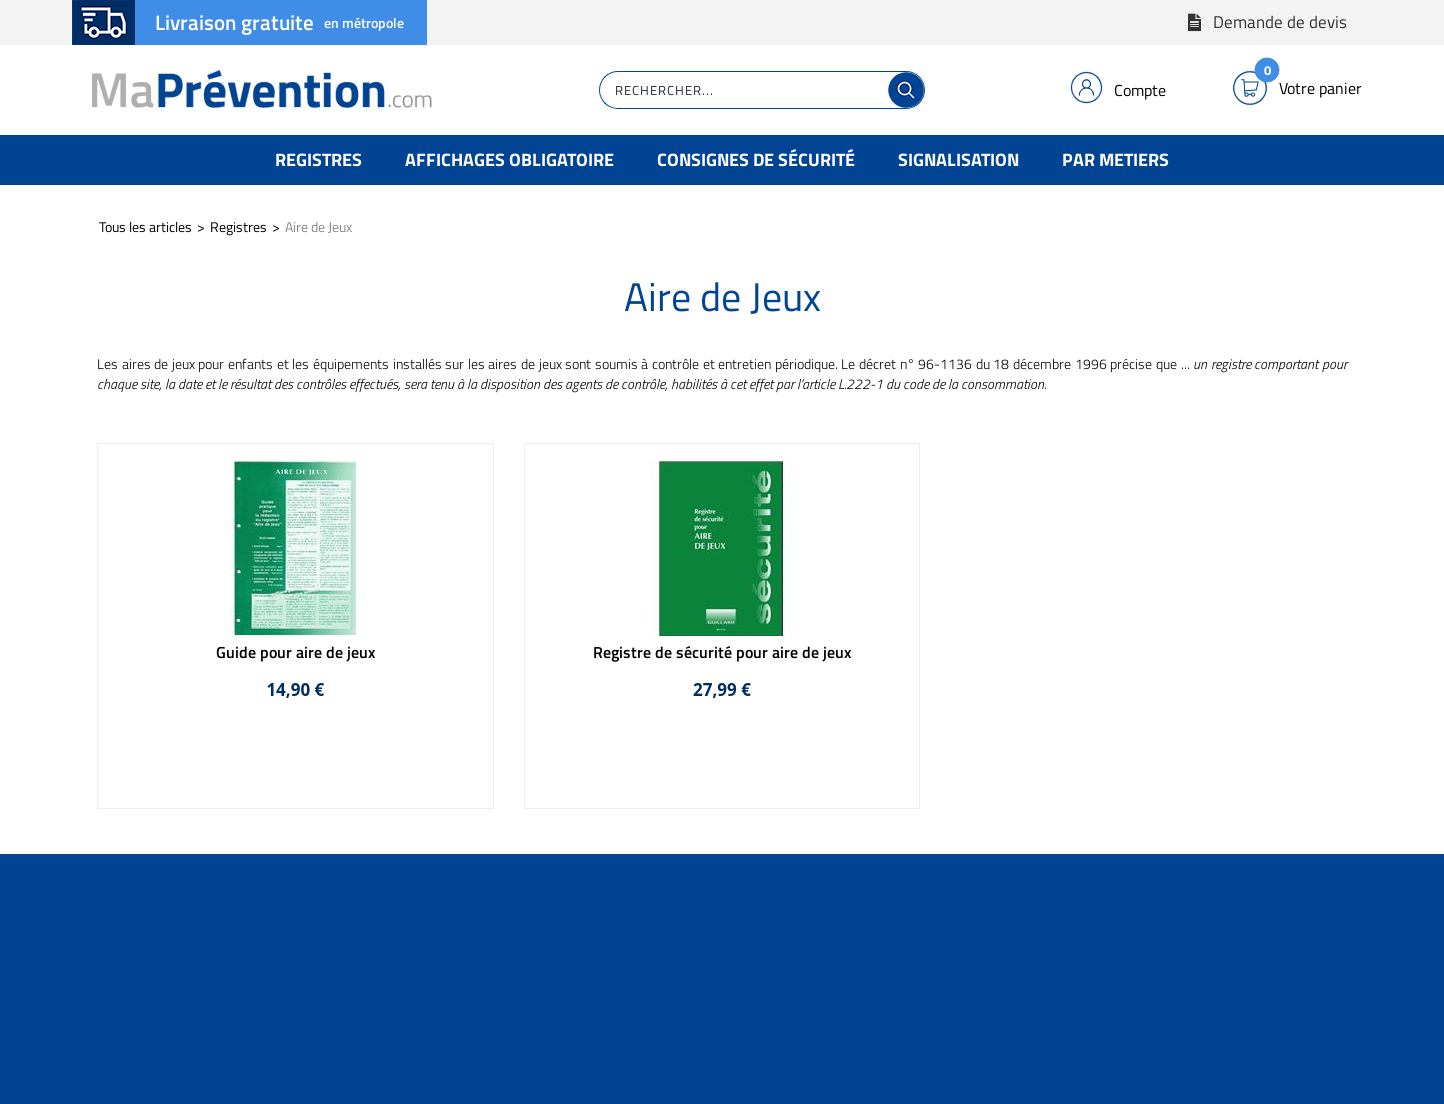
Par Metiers (1115, 159)
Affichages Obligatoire (509, 159)
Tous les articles (145, 226)
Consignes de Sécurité (756, 159)
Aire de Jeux (318, 226)
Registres (318, 159)
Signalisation (958, 159)
